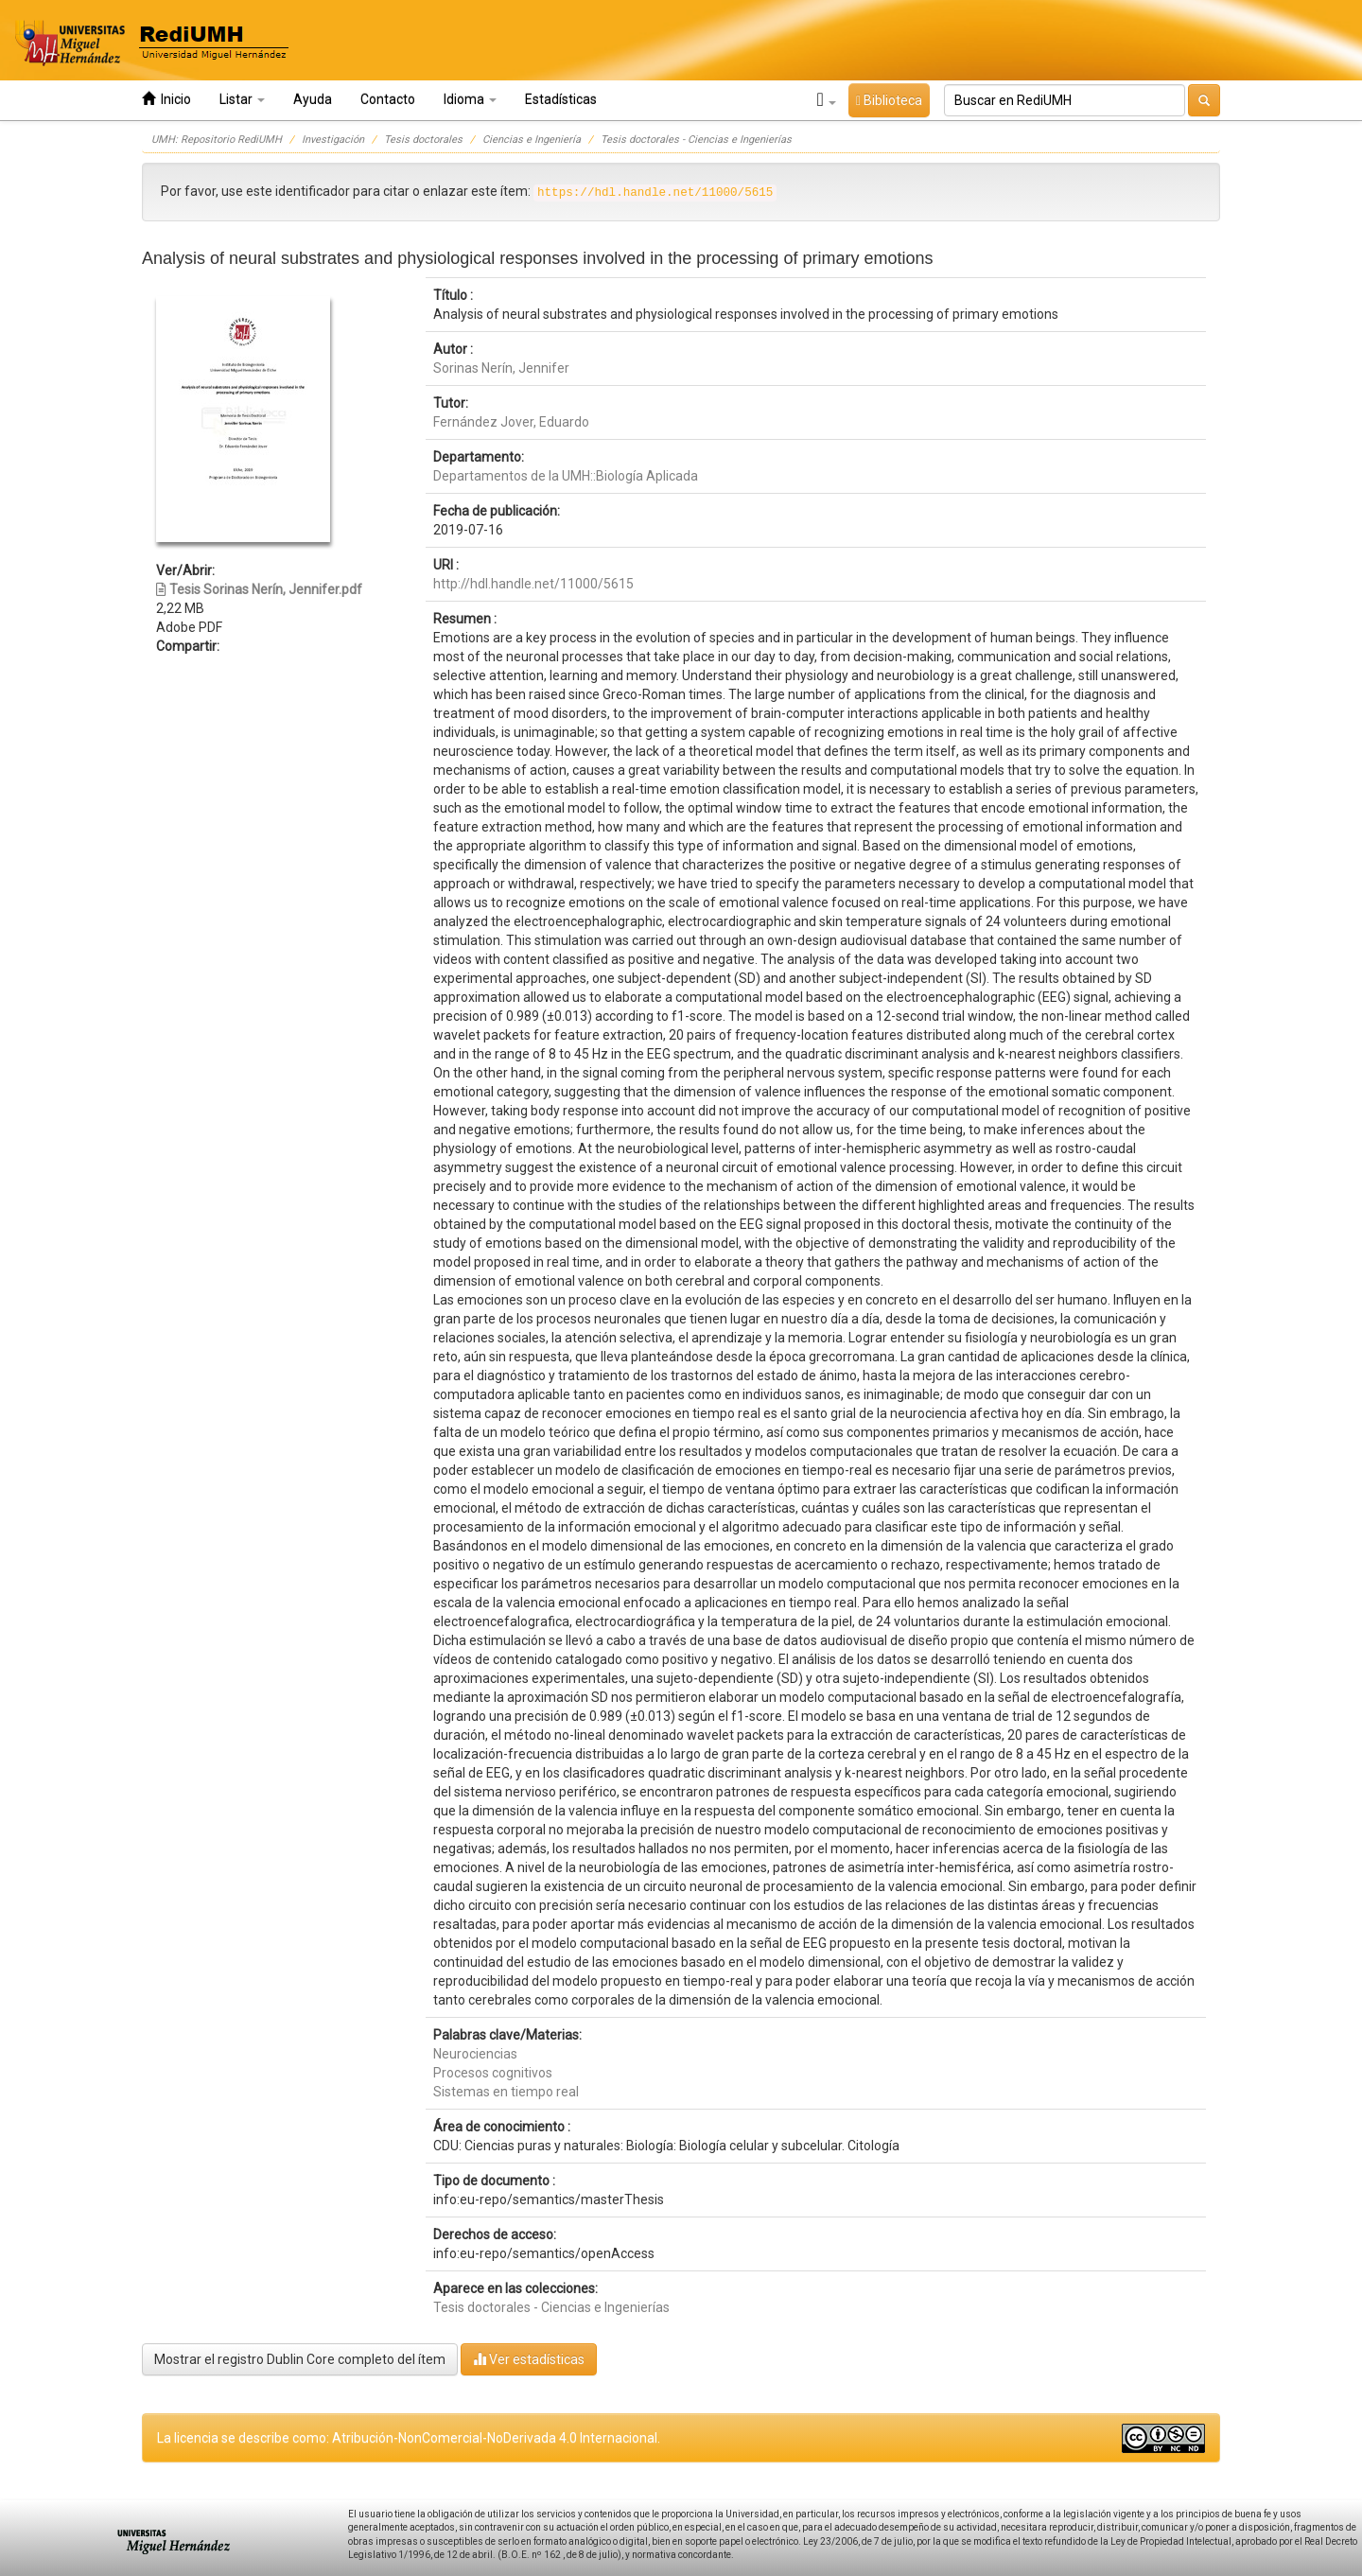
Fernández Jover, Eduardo (511, 421)
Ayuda (312, 99)
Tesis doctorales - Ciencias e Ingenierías (696, 139)
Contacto (387, 99)
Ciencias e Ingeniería (531, 139)
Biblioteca (889, 100)
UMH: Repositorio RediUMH (216, 139)
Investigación (333, 139)
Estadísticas (561, 99)
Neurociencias (475, 2053)
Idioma (470, 99)
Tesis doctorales (423, 139)
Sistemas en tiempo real (506, 2091)
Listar (242, 99)
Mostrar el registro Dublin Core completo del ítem (299, 2359)
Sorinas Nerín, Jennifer (501, 368)
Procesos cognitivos (492, 2072)
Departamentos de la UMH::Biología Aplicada (565, 475)
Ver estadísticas (529, 2359)
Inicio (166, 99)
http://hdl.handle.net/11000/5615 (533, 583)
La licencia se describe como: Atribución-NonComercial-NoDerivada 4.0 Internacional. (408, 2437)
